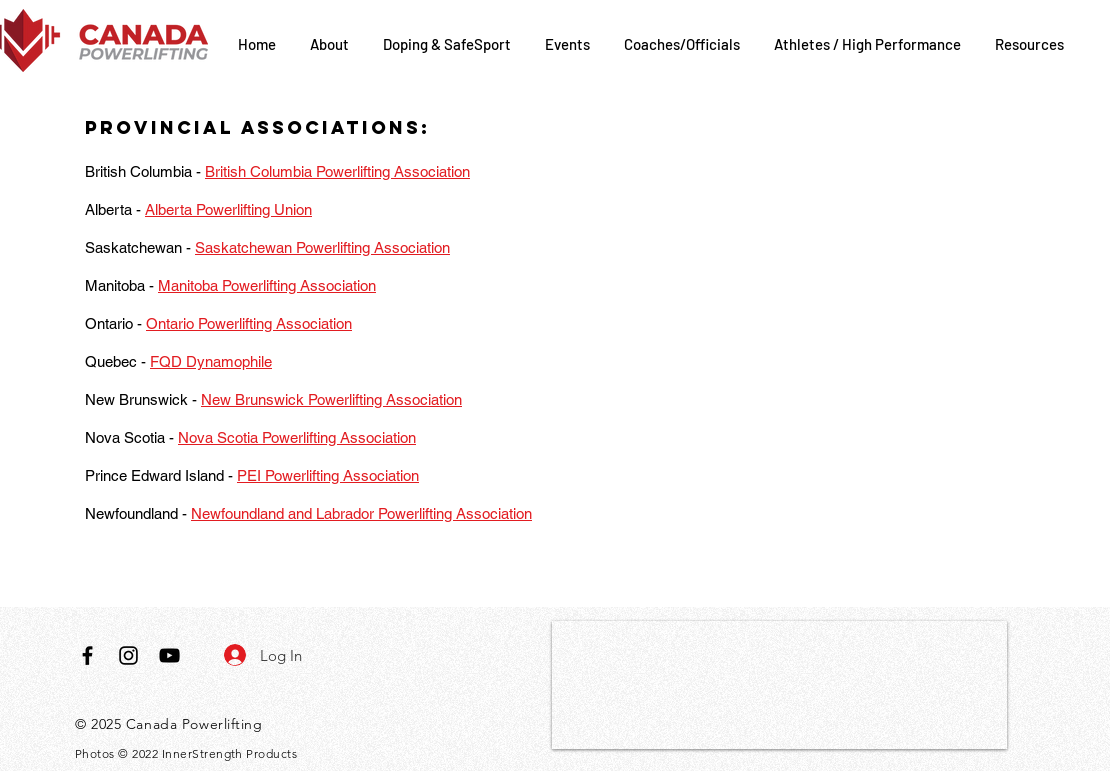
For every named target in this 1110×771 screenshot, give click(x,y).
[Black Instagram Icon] (128, 655)
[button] (331, 44)
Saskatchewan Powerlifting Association (322, 247)
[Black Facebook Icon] (87, 655)
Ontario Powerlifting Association (249, 323)
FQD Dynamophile (211, 361)
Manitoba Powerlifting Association (267, 285)
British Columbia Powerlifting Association (337, 171)
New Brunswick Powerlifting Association (331, 399)
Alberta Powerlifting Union (228, 209)
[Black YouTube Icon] (169, 655)
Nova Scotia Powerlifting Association (297, 437)
